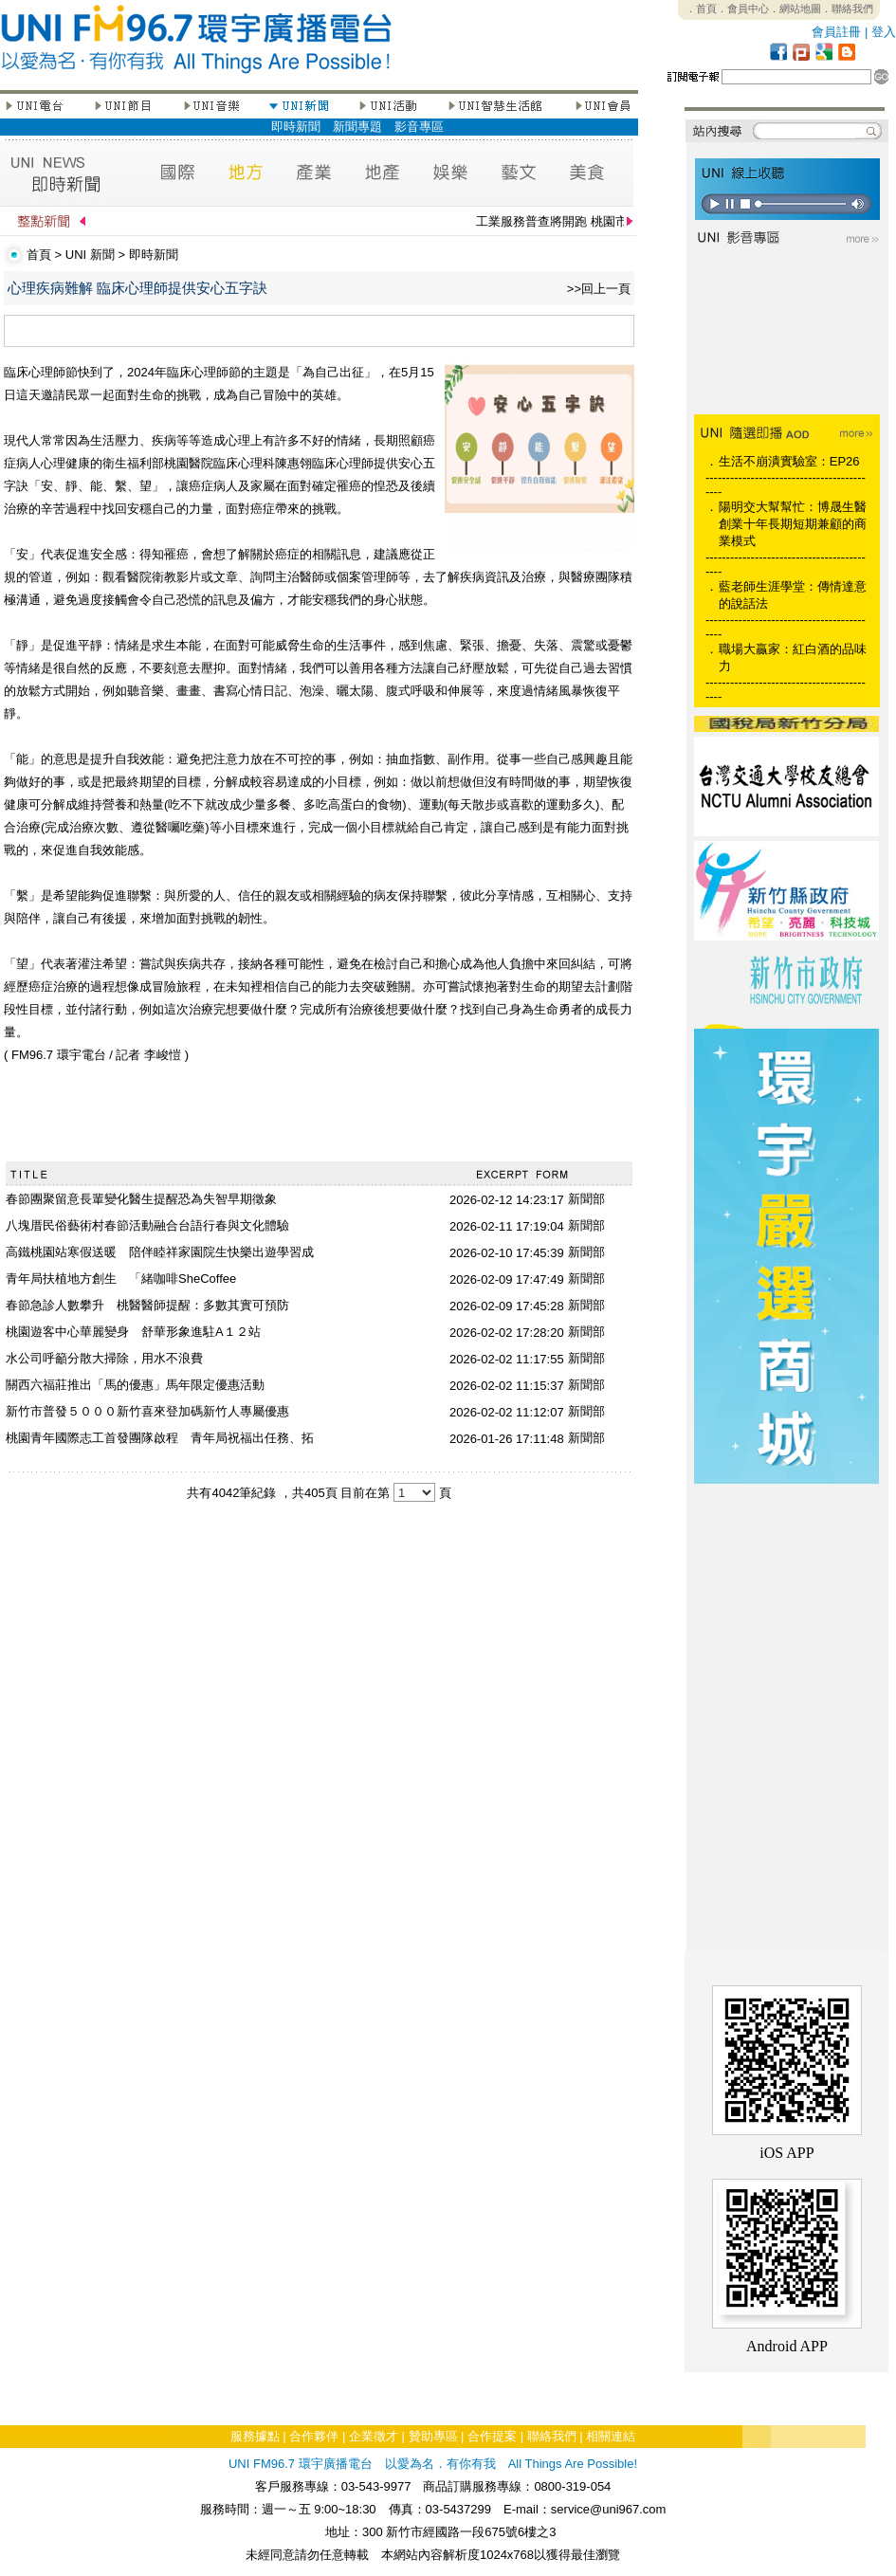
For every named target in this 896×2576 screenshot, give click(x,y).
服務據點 (255, 2436)
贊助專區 (433, 2436)
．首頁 (701, 8)
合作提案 (492, 2436)
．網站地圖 (795, 8)
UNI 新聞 (90, 254)
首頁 (39, 254)
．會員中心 (743, 8)
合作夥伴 (313, 2436)
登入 (883, 32)
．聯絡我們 (847, 8)
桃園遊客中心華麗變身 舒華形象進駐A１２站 (133, 1332)
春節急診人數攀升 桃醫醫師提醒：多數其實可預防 (147, 1305)
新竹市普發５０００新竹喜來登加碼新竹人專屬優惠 (147, 1411)
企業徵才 (373, 2436)
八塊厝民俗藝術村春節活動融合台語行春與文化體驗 (147, 1225)
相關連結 (610, 2436)
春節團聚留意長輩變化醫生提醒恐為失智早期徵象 (141, 1199)
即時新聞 (295, 126)
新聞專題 (357, 126)
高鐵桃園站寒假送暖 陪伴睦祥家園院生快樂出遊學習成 (160, 1252)
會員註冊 (836, 32)
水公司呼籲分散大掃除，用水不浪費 (104, 1358)
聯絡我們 (551, 2436)
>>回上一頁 (599, 289)
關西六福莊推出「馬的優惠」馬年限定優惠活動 (135, 1385)
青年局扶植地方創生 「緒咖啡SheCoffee (121, 1278)
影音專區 (419, 126)
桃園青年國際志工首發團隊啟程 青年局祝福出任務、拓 (160, 1438)
